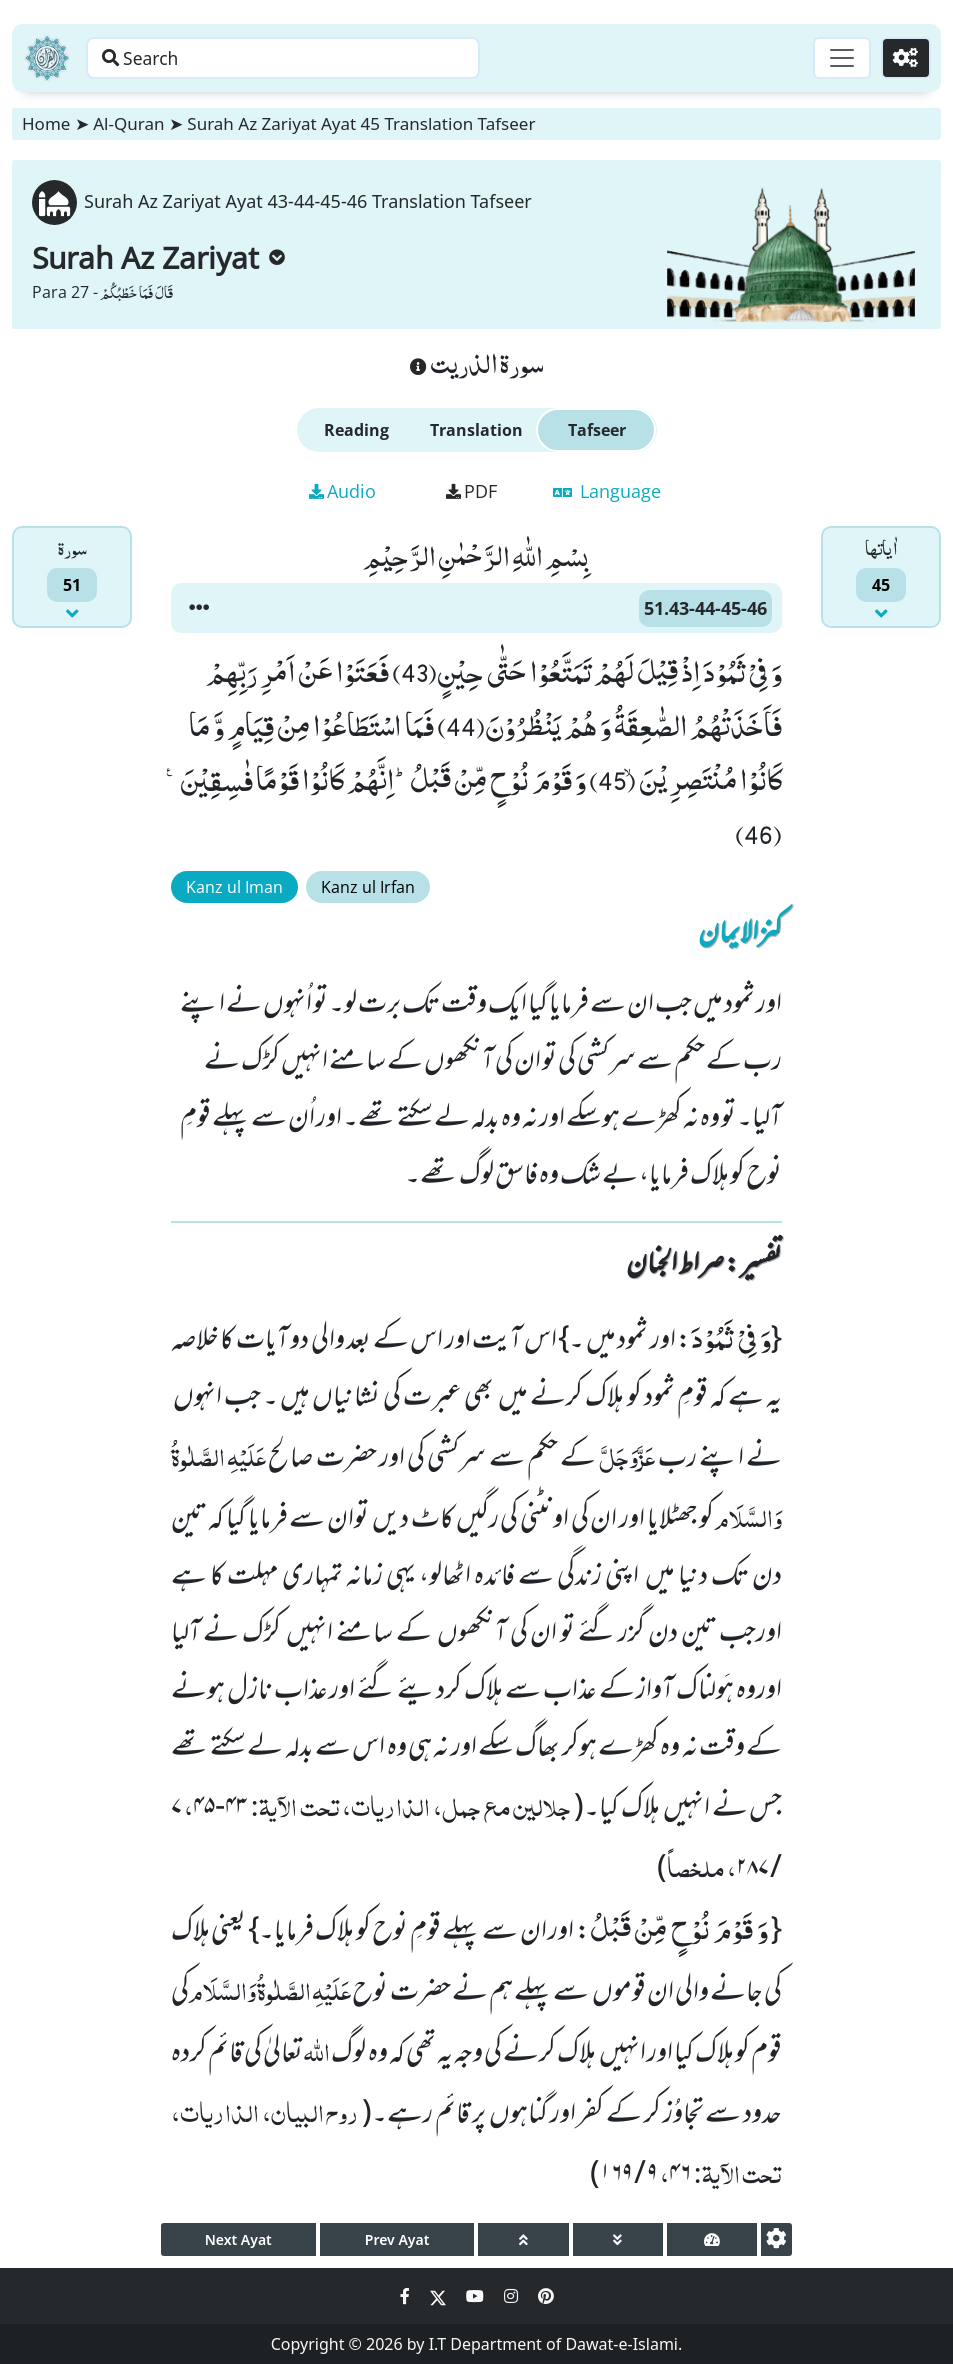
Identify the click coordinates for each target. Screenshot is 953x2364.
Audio (342, 491)
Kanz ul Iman (234, 887)
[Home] (47, 58)
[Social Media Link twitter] (440, 2296)
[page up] (523, 2239)
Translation (476, 430)
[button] (199, 608)
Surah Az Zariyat (158, 257)
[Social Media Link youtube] (477, 2296)
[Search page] (313, 58)
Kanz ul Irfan (368, 887)
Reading (356, 430)
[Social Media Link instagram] (513, 2296)
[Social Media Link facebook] (407, 2296)
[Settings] (904, 58)
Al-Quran (128, 123)
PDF (471, 491)
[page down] (618, 2239)
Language (607, 491)
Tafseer (597, 430)
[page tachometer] (712, 2239)
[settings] (776, 2239)
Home (46, 123)
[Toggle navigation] (839, 58)
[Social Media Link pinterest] (546, 2296)
